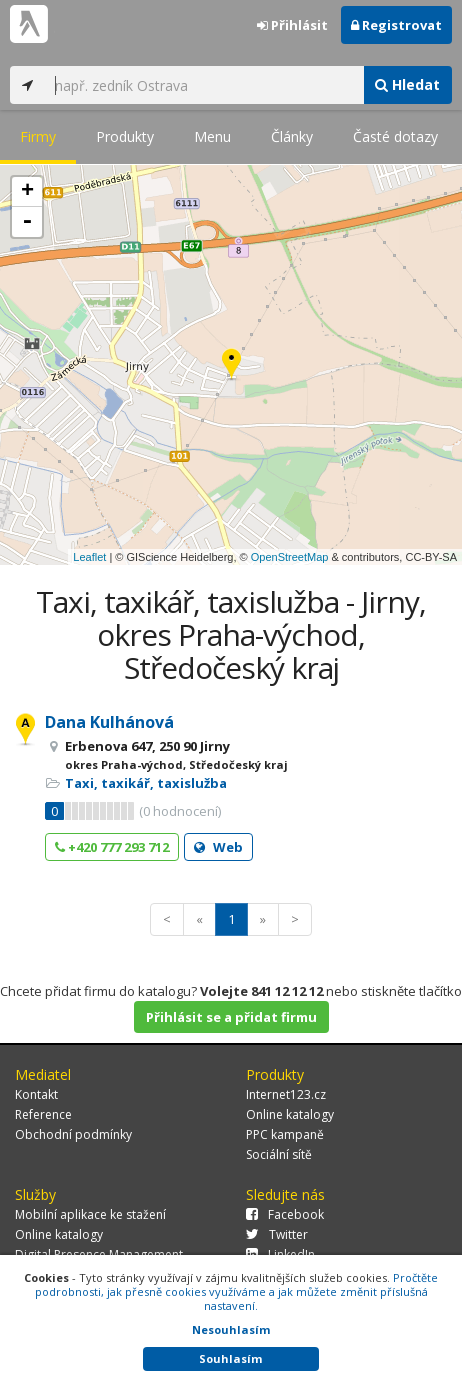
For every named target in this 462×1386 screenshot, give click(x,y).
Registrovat (396, 25)
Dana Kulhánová (109, 722)
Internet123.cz (286, 1094)
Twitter (277, 1234)
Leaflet (89, 557)
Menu (212, 136)
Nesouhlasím (231, 1329)
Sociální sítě (279, 1154)
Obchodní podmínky (73, 1134)
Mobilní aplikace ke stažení (90, 1214)
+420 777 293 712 (112, 847)
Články (292, 136)
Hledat (407, 84)
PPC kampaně (285, 1134)
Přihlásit (292, 25)
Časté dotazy (395, 136)
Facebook (285, 1214)
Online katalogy (290, 1114)
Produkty (125, 136)
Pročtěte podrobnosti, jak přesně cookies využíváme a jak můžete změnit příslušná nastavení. (237, 1291)
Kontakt (36, 1094)
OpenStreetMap (290, 557)
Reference (43, 1114)
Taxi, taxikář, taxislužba (146, 783)
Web (218, 847)
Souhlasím (230, 1358)
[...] (204, 85)
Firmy (38, 136)
